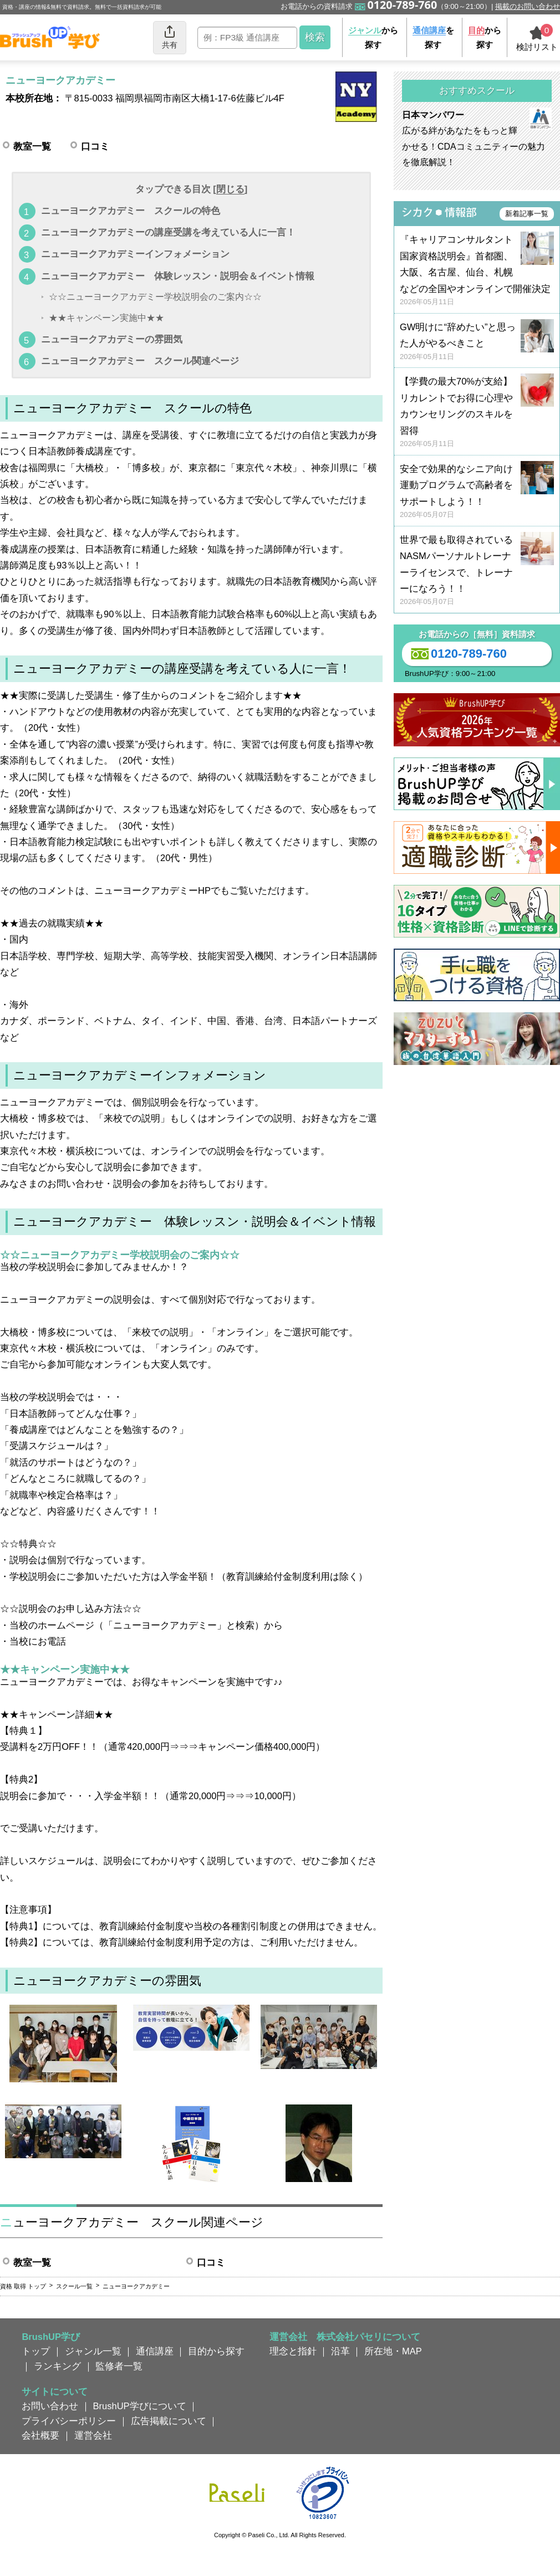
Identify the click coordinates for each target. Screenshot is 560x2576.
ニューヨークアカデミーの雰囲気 (111, 339)
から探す (373, 37)
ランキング (57, 2366)
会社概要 (40, 2435)
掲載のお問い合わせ (527, 6)
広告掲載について (168, 2421)
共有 (169, 36)
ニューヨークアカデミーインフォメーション (135, 254)
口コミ (95, 146)
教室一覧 (32, 146)
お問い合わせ (50, 2406)
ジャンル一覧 (93, 2351)
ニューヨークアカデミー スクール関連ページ (140, 361)
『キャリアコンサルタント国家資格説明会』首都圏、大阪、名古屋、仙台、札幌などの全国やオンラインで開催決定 (477, 270)
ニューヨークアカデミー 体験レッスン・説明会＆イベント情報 (177, 276)
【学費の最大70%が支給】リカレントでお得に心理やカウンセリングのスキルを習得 (477, 412)
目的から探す (216, 2351)
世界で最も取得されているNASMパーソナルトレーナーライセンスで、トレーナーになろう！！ (477, 571)
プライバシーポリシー (69, 2421)
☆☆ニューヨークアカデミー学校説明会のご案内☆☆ (155, 297)
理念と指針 (293, 2351)
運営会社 (93, 2435)
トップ (36, 2351)
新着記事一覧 (526, 213)
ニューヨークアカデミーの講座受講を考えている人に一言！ (168, 232)
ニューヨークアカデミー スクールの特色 (130, 211)
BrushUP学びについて (139, 2406)
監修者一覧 (118, 2366)
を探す (433, 37)
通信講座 (155, 2351)
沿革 (340, 2351)
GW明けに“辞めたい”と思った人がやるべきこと (477, 342)
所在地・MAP (393, 2351)
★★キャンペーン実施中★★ (106, 317)
